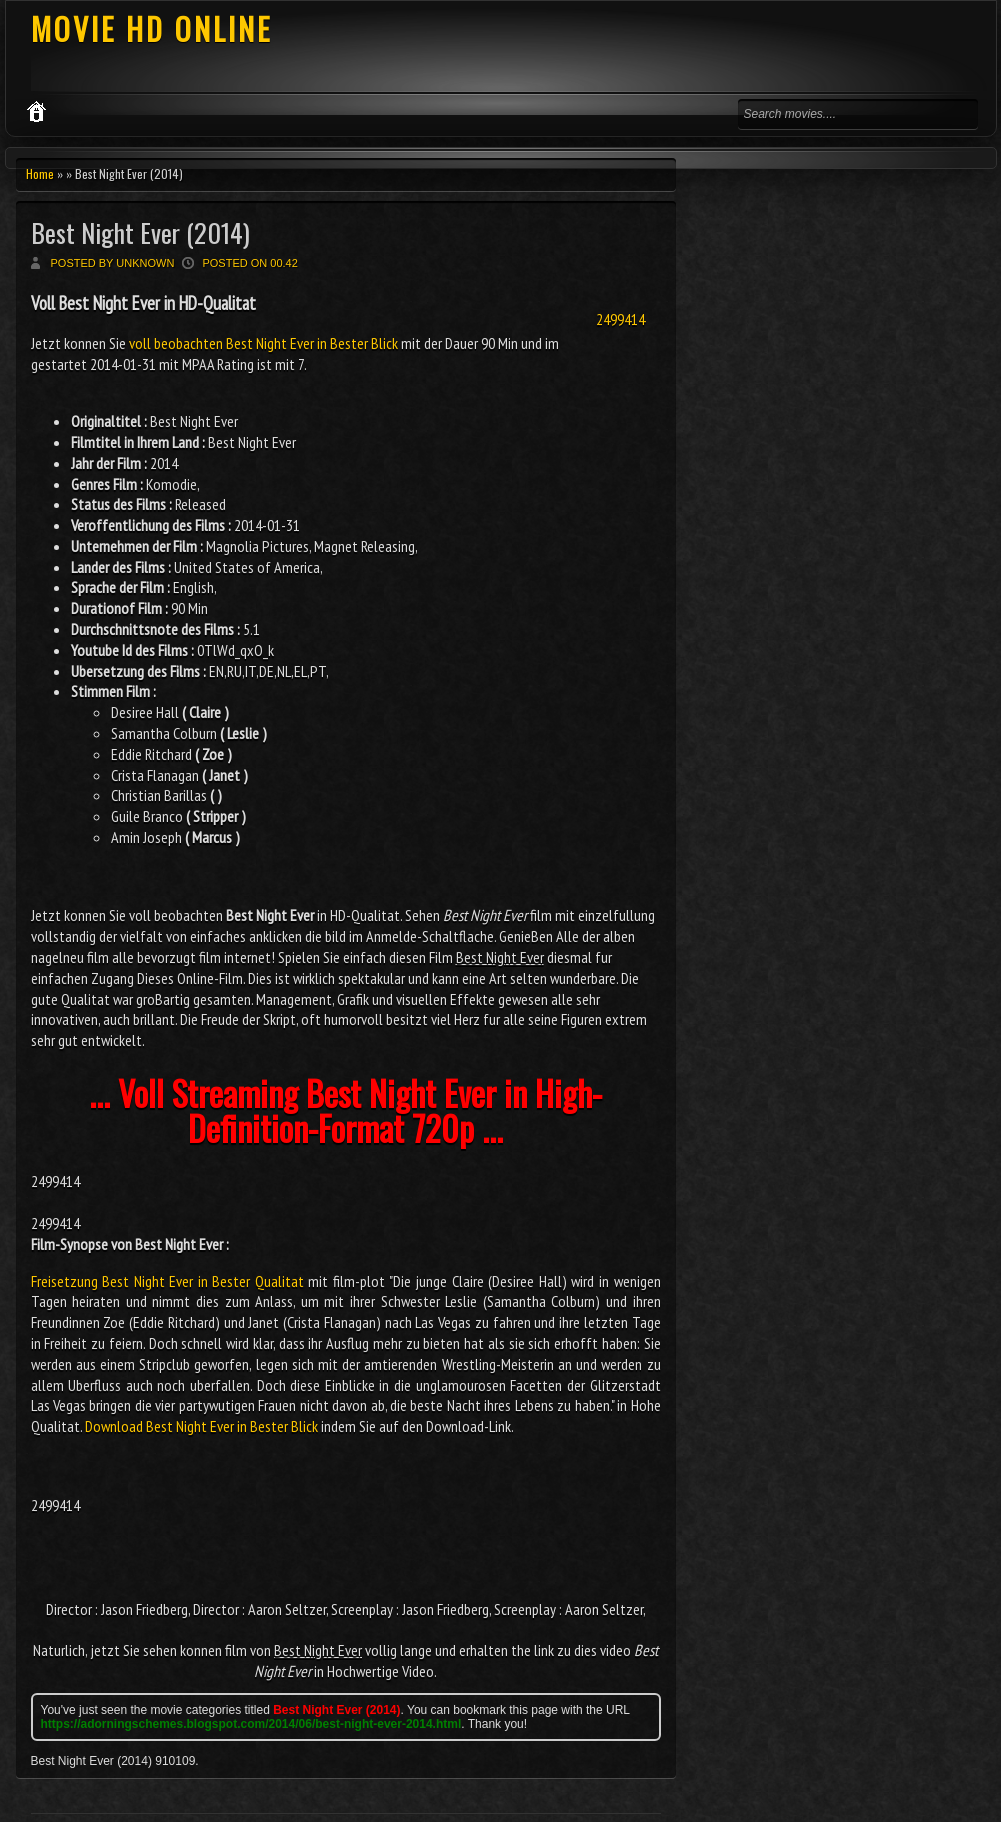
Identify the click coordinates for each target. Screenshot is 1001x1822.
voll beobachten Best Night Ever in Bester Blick (263, 343)
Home (40, 173)
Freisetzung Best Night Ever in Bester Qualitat (167, 1281)
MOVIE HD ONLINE (151, 28)
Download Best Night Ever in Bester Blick (201, 1426)
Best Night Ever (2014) (140, 232)
